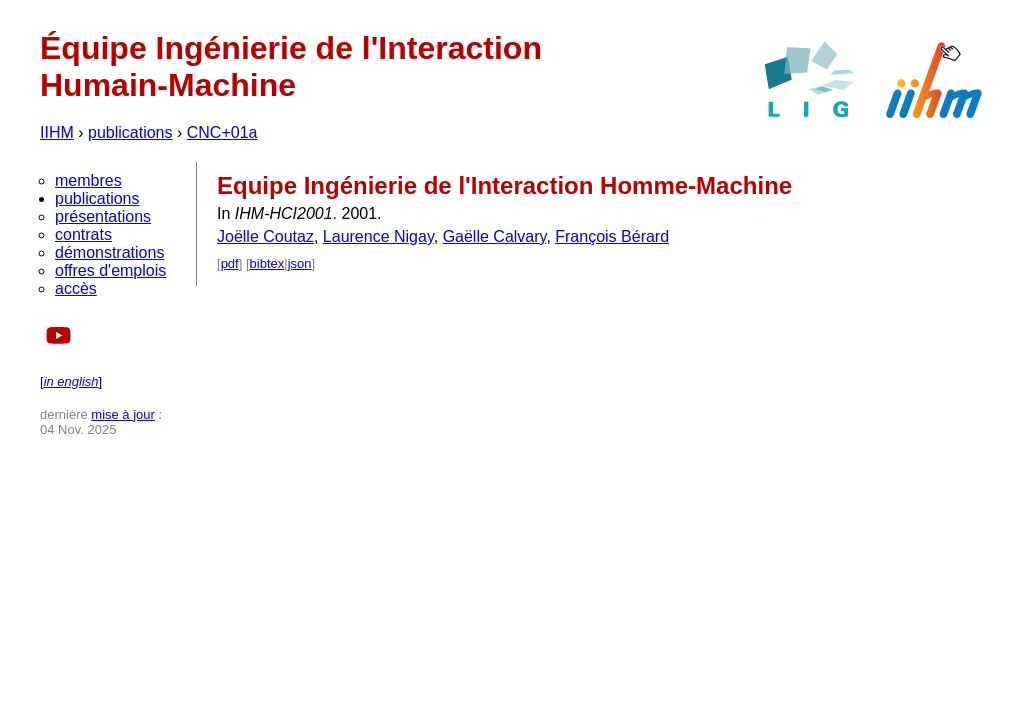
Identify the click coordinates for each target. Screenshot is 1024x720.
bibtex (267, 263)
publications (130, 132)
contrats (83, 234)
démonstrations (109, 252)
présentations (103, 216)
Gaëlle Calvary (495, 236)
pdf (230, 263)
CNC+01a (222, 132)
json (300, 263)
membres (88, 180)
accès (76, 288)
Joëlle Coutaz (265, 236)
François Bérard (612, 236)
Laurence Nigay (378, 236)
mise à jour (123, 414)
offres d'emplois (110, 270)
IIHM (57, 132)
